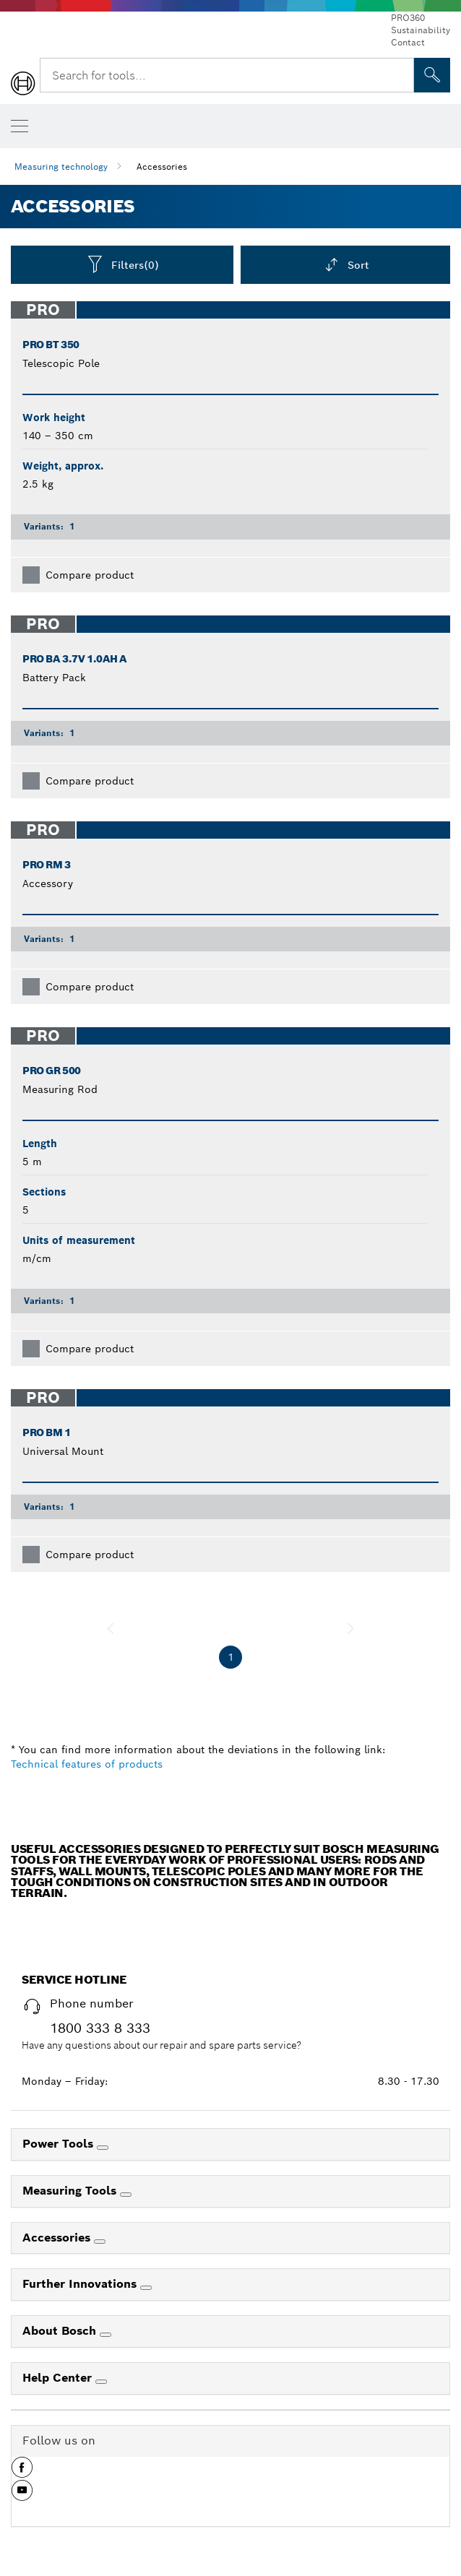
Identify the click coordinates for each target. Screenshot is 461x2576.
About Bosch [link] (61, 2330)
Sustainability (420, 30)
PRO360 (408, 17)
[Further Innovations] (146, 2288)
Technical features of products (87, 1764)
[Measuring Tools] (126, 2194)
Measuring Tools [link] (71, 2190)
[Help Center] (101, 2382)
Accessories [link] (58, 2237)
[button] (22, 2472)
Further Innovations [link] (81, 2283)
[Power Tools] (102, 2147)
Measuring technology (61, 166)
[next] (350, 1628)
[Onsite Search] (432, 75)
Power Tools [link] (59, 2143)
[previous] (110, 1628)
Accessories (162, 166)
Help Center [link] (58, 2377)
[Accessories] (99, 2241)
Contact (408, 42)
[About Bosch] (105, 2335)
